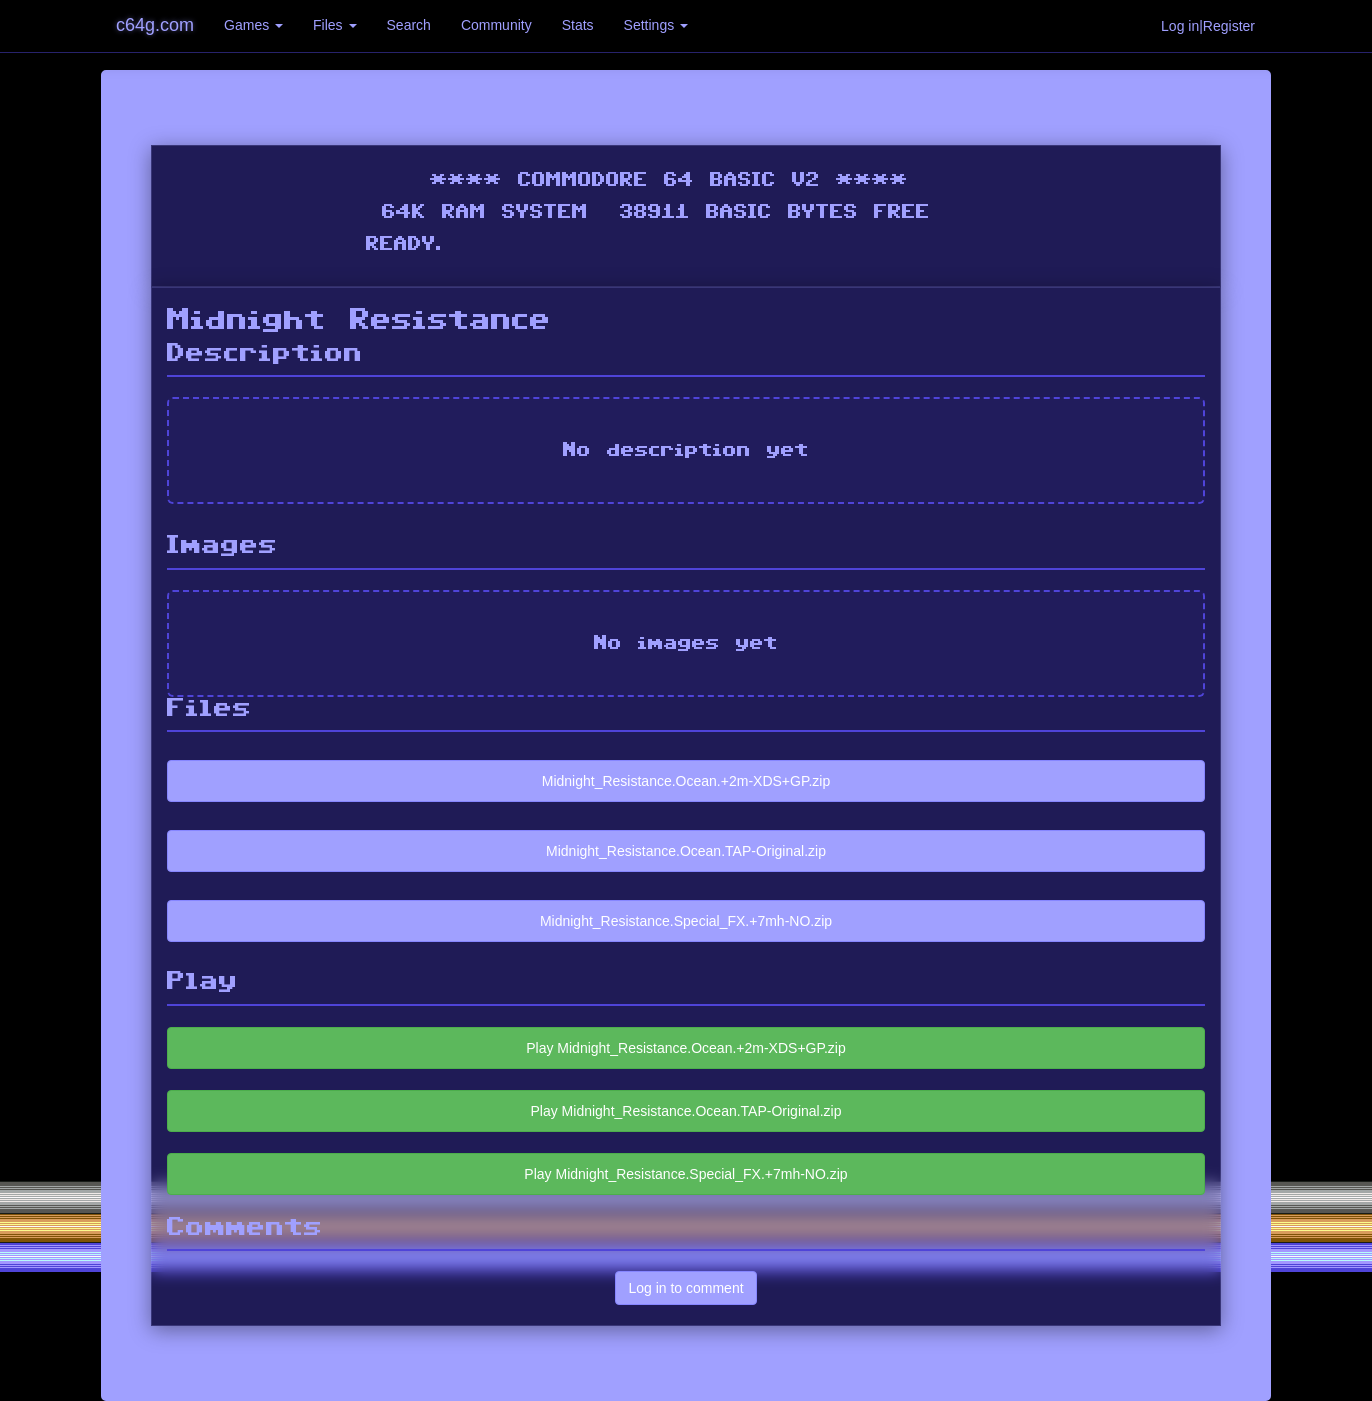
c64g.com (155, 25)
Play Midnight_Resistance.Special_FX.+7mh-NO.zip (685, 1174)
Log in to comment (685, 1288)
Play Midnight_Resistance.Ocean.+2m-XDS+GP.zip (686, 1048)
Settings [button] (656, 25)
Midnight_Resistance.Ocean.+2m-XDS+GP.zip (686, 781)
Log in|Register (1208, 26)
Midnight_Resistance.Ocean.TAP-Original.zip (686, 851)
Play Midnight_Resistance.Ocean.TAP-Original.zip (686, 1111)
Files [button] (334, 25)
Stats (578, 25)
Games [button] (253, 25)
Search (409, 25)
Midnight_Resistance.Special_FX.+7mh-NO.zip (686, 921)
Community (496, 25)
